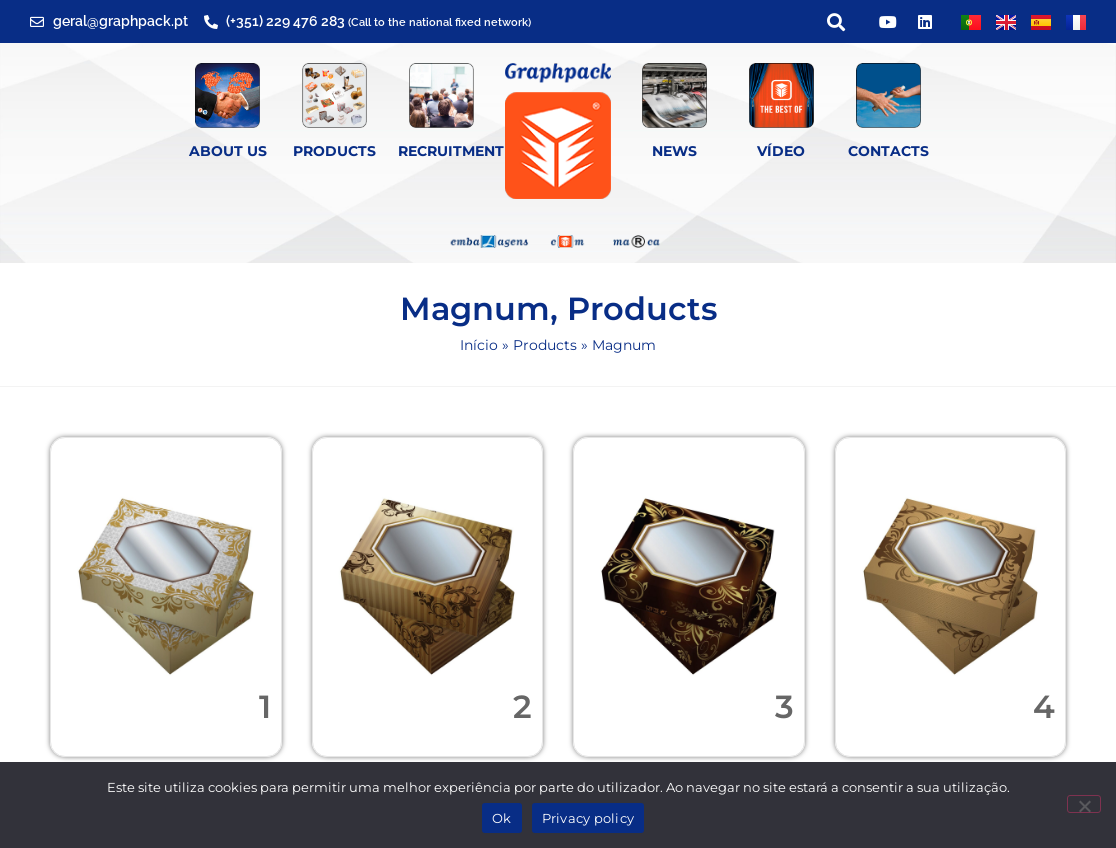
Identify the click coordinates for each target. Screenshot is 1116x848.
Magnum (475, 308)
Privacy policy (588, 818)
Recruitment (451, 151)
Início (479, 345)
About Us (228, 151)
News (674, 151)
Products (334, 151)
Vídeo (781, 151)
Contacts (888, 151)
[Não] (1084, 804)
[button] (835, 21)
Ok (502, 818)
